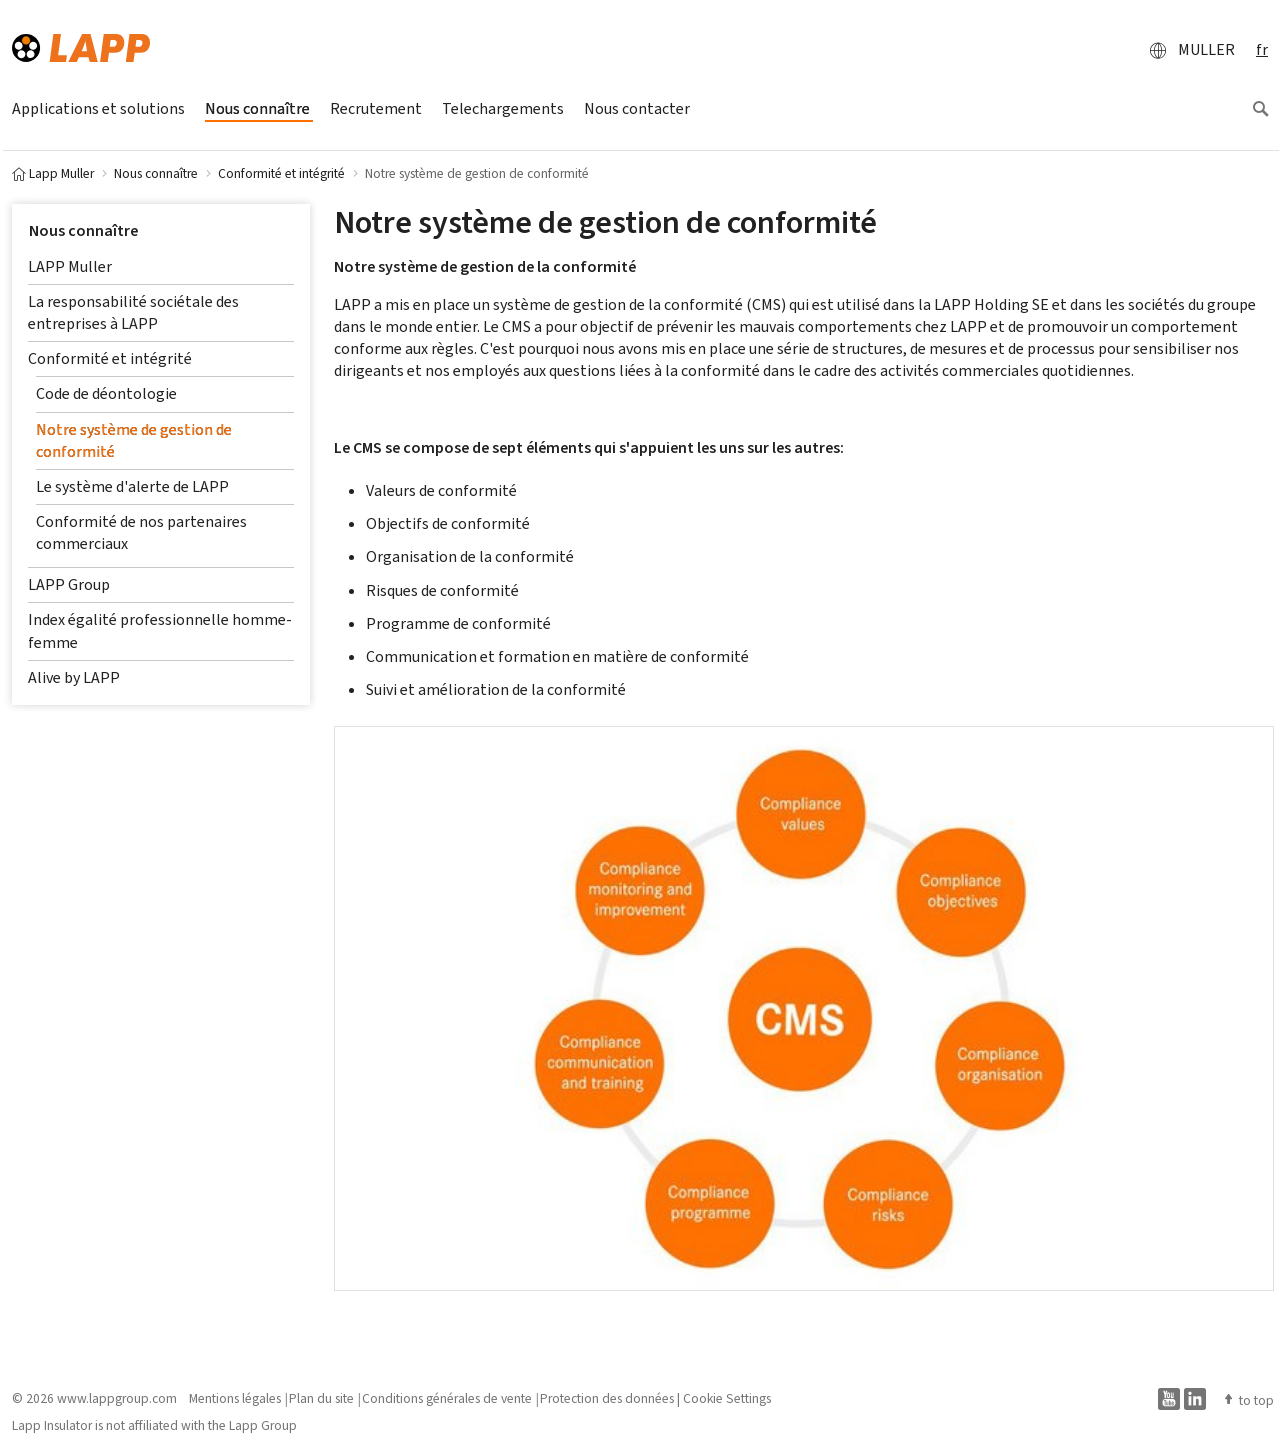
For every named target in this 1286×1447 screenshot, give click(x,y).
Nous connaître (83, 230)
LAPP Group (69, 584)
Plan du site (321, 1398)
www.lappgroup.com (117, 1398)
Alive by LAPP (74, 677)
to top (1248, 1400)
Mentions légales (235, 1398)
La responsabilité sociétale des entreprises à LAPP (133, 312)
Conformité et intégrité (110, 358)
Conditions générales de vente (447, 1398)
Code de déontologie (106, 393)
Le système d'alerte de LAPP (132, 486)
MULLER (1186, 50)
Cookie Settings (727, 1398)
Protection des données (607, 1398)
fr (1262, 49)
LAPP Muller (70, 266)
